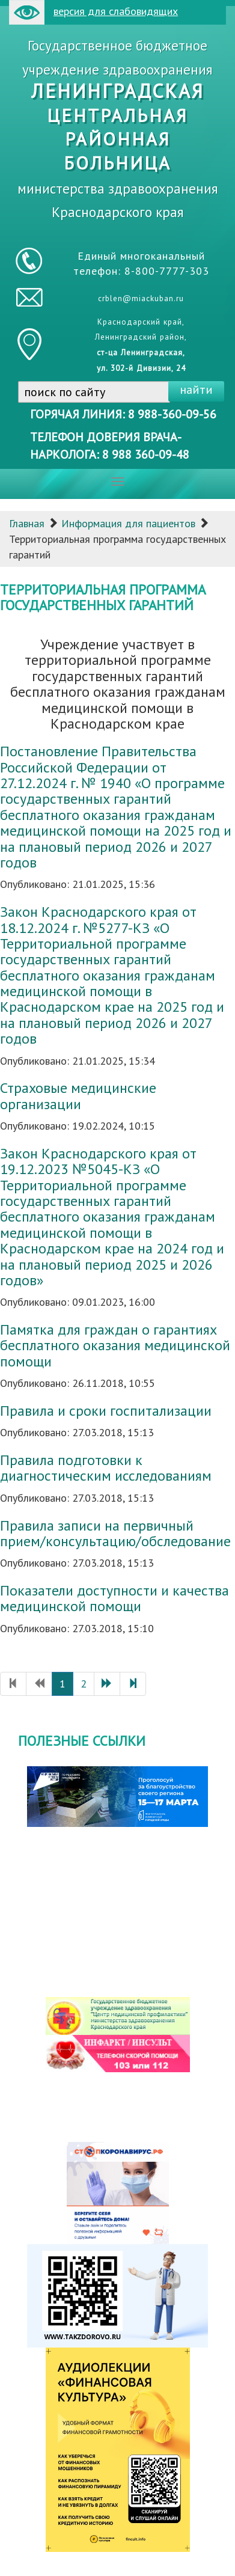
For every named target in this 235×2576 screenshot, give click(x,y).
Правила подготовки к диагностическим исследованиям (106, 1468)
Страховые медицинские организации (78, 1095)
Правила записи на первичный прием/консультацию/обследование (115, 1533)
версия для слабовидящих (93, 12)
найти (196, 389)
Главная (26, 523)
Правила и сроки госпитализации (106, 1410)
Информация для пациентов (128, 523)
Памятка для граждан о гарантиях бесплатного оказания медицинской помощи (115, 1345)
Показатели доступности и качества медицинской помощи (114, 1598)
